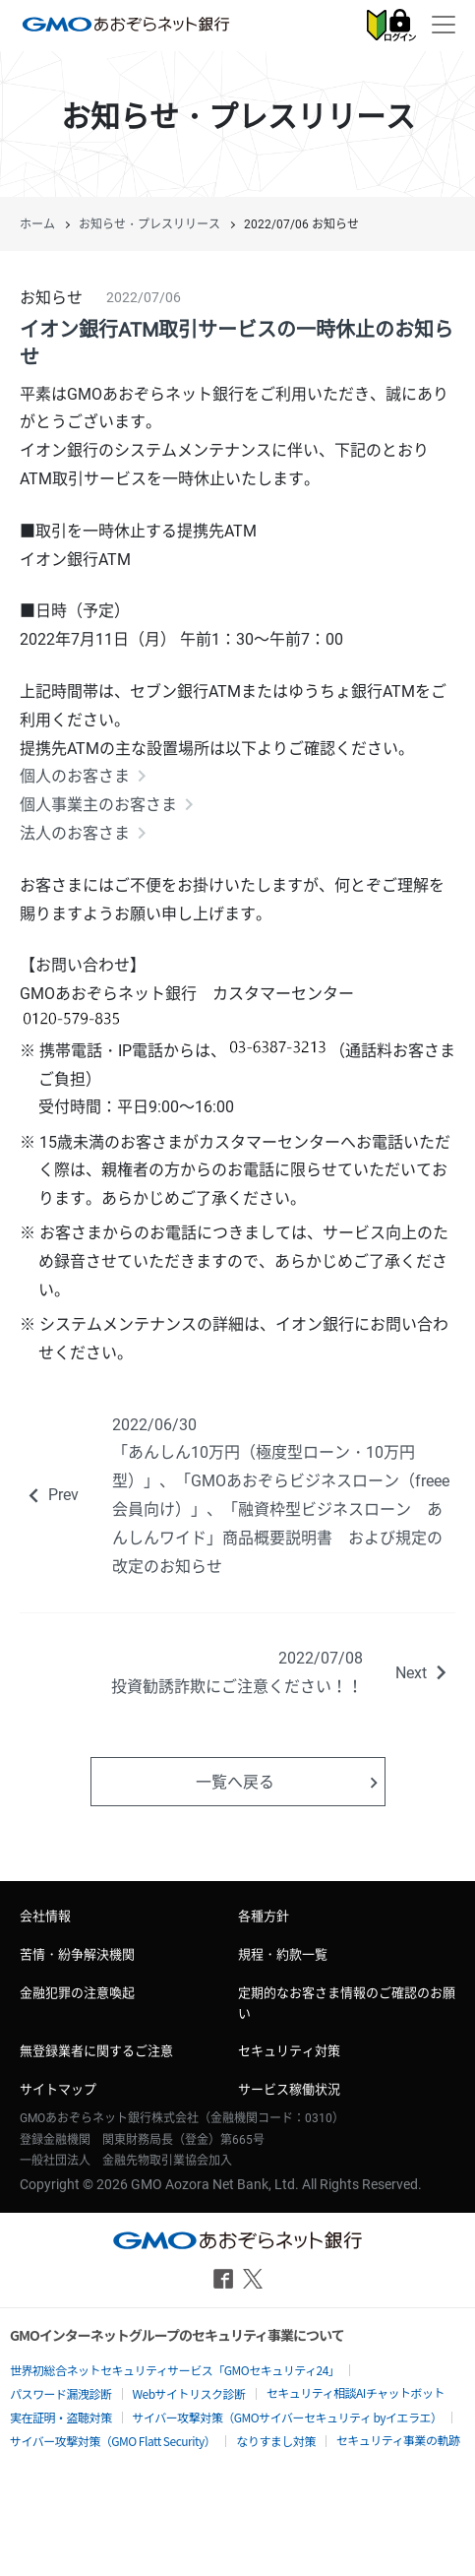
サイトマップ (58, 2089)
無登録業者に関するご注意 (96, 2050)
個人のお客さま (75, 776)
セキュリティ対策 (289, 2050)
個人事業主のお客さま (98, 804)
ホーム (37, 224)
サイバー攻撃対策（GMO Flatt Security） (112, 2440)
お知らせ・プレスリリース (149, 224)
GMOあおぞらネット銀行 (126, 23)
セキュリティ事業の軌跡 (398, 2439)
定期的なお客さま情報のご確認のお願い (346, 2003)
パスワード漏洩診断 (61, 2393)
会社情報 (45, 1916)
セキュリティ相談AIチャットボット (356, 2392)
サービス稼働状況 (289, 2089)
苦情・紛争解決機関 (77, 1954)
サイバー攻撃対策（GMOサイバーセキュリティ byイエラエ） (288, 2417)
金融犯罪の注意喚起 (77, 1992)
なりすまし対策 (276, 2440)
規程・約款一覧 (282, 1954)
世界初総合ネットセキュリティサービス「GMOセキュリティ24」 (174, 2369)
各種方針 (263, 1916)
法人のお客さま (75, 833)
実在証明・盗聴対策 (61, 2417)
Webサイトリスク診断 (189, 2393)
